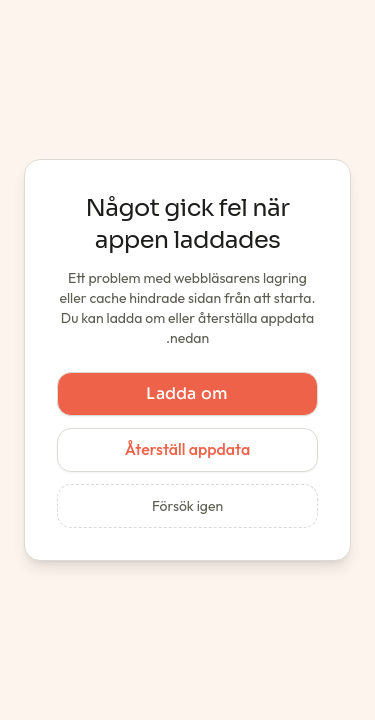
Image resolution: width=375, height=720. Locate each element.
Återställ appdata (187, 449)
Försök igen (187, 506)
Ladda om (187, 393)
